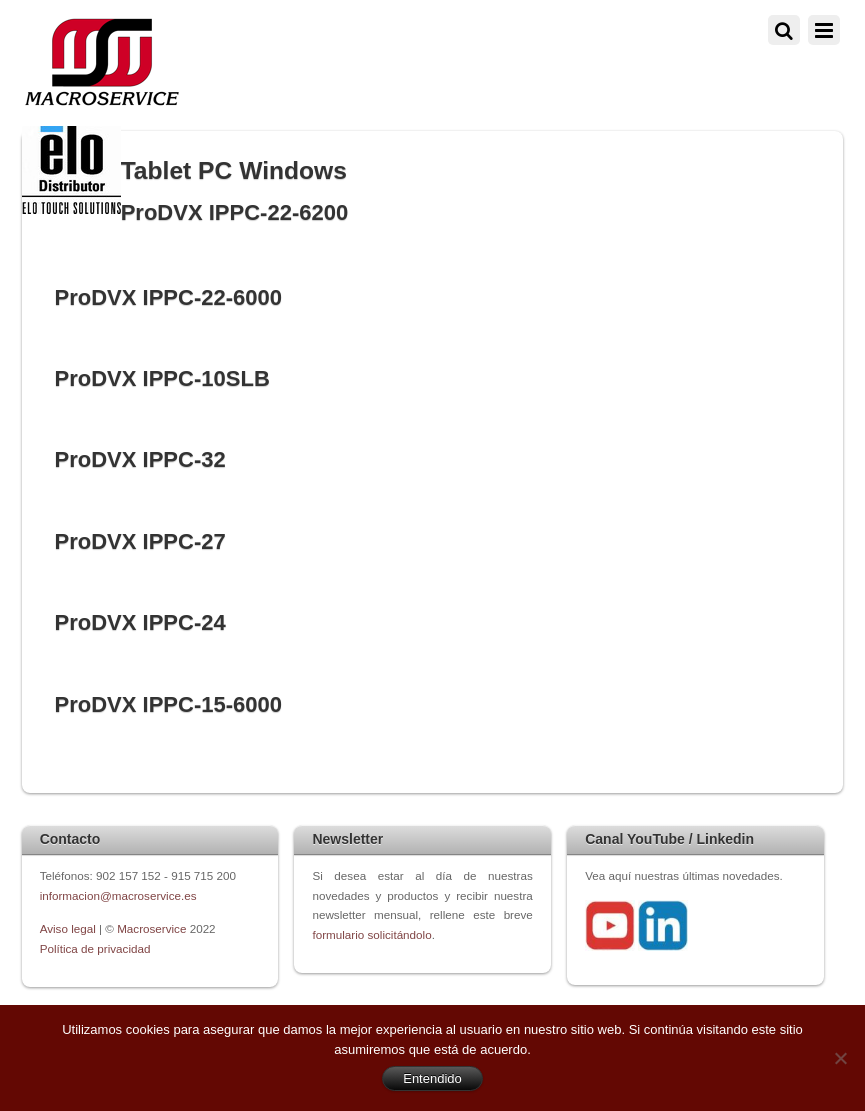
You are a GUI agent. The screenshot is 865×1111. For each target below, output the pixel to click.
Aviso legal (69, 928)
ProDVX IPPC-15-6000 (168, 704)
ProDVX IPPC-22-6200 (235, 212)
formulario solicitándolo (371, 934)
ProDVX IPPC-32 (139, 459)
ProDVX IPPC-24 (139, 622)
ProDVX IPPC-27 (139, 541)
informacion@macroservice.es (118, 895)
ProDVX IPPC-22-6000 (168, 297)
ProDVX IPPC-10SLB (161, 378)
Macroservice (151, 928)
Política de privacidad (95, 948)
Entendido (432, 1078)
